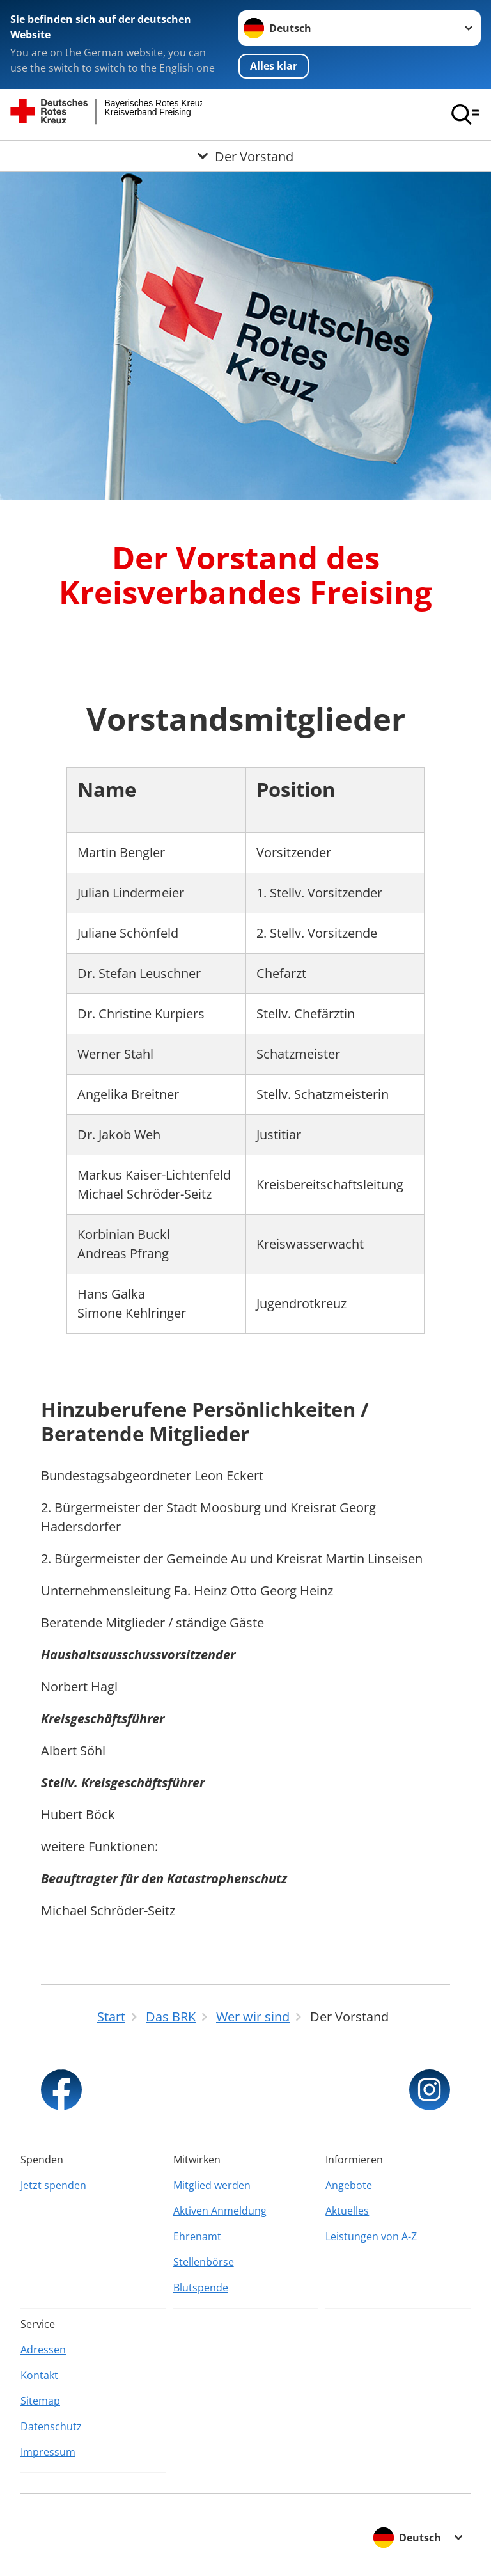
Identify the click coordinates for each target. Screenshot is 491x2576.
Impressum (47, 2452)
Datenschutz (51, 2426)
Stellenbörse (203, 2262)
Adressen (43, 2350)
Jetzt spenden (53, 2185)
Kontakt (39, 2375)
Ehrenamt (197, 2236)
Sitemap (40, 2401)
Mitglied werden (212, 2185)
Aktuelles (347, 2211)
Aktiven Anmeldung (220, 2211)
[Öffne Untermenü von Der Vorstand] (245, 156)
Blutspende (200, 2287)
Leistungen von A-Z (371, 2236)
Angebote (348, 2185)
